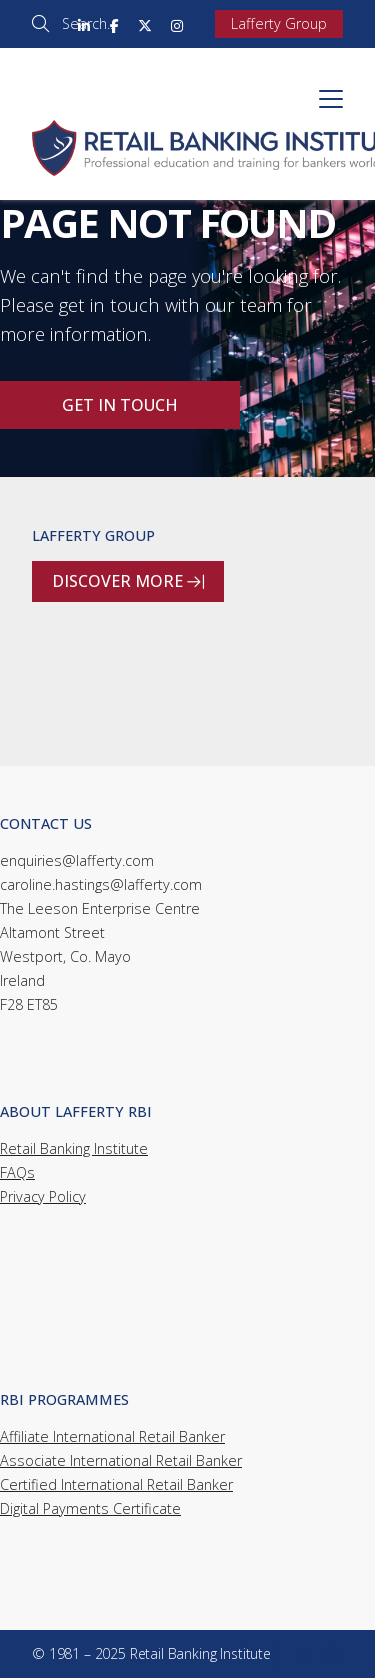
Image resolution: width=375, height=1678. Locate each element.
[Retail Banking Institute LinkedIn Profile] (84, 24)
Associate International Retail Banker (121, 1460)
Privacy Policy (43, 1196)
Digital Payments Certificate (90, 1508)
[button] (331, 99)
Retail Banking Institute (74, 1148)
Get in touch (120, 405)
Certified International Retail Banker (116, 1484)
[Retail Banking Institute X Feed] (145, 24)
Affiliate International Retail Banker (112, 1436)
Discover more (128, 582)
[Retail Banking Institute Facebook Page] (114, 24)
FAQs (17, 1172)
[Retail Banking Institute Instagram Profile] (177, 24)
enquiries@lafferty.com (77, 860)
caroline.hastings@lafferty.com (101, 884)
